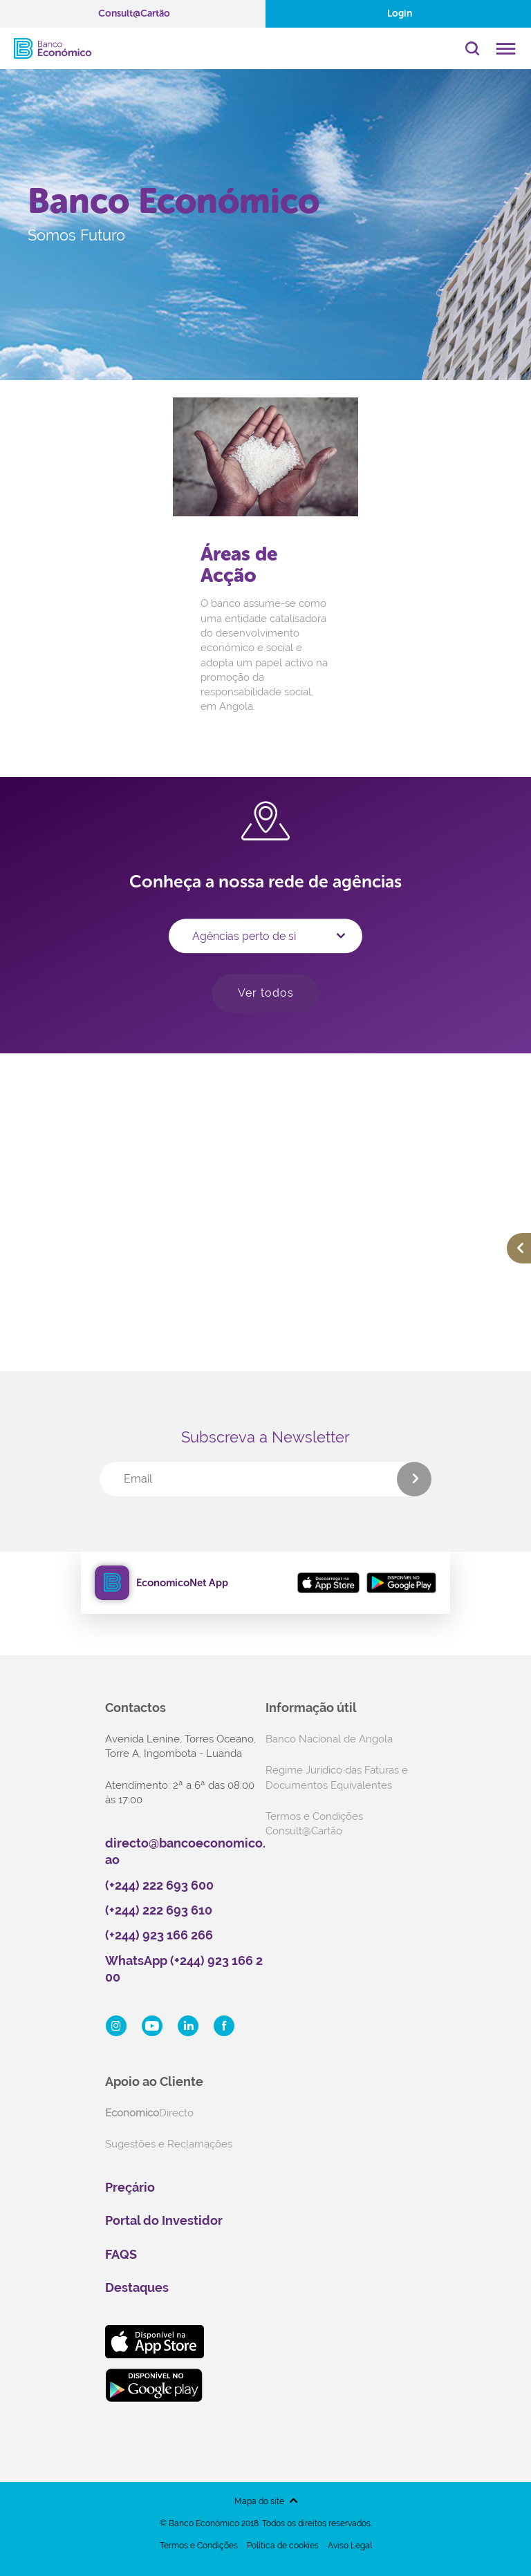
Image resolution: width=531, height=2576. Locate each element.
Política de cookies (283, 2545)
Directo (149, 2113)
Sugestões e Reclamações (168, 2144)
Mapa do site (259, 2501)
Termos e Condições (199, 2545)
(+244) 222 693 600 (159, 1885)
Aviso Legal (350, 2545)
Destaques (137, 2287)
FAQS (121, 2254)
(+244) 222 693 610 (158, 1910)
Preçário (130, 2187)
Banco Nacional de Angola (329, 1739)
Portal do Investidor (164, 2220)
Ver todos (266, 992)
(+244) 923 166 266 (159, 1935)
